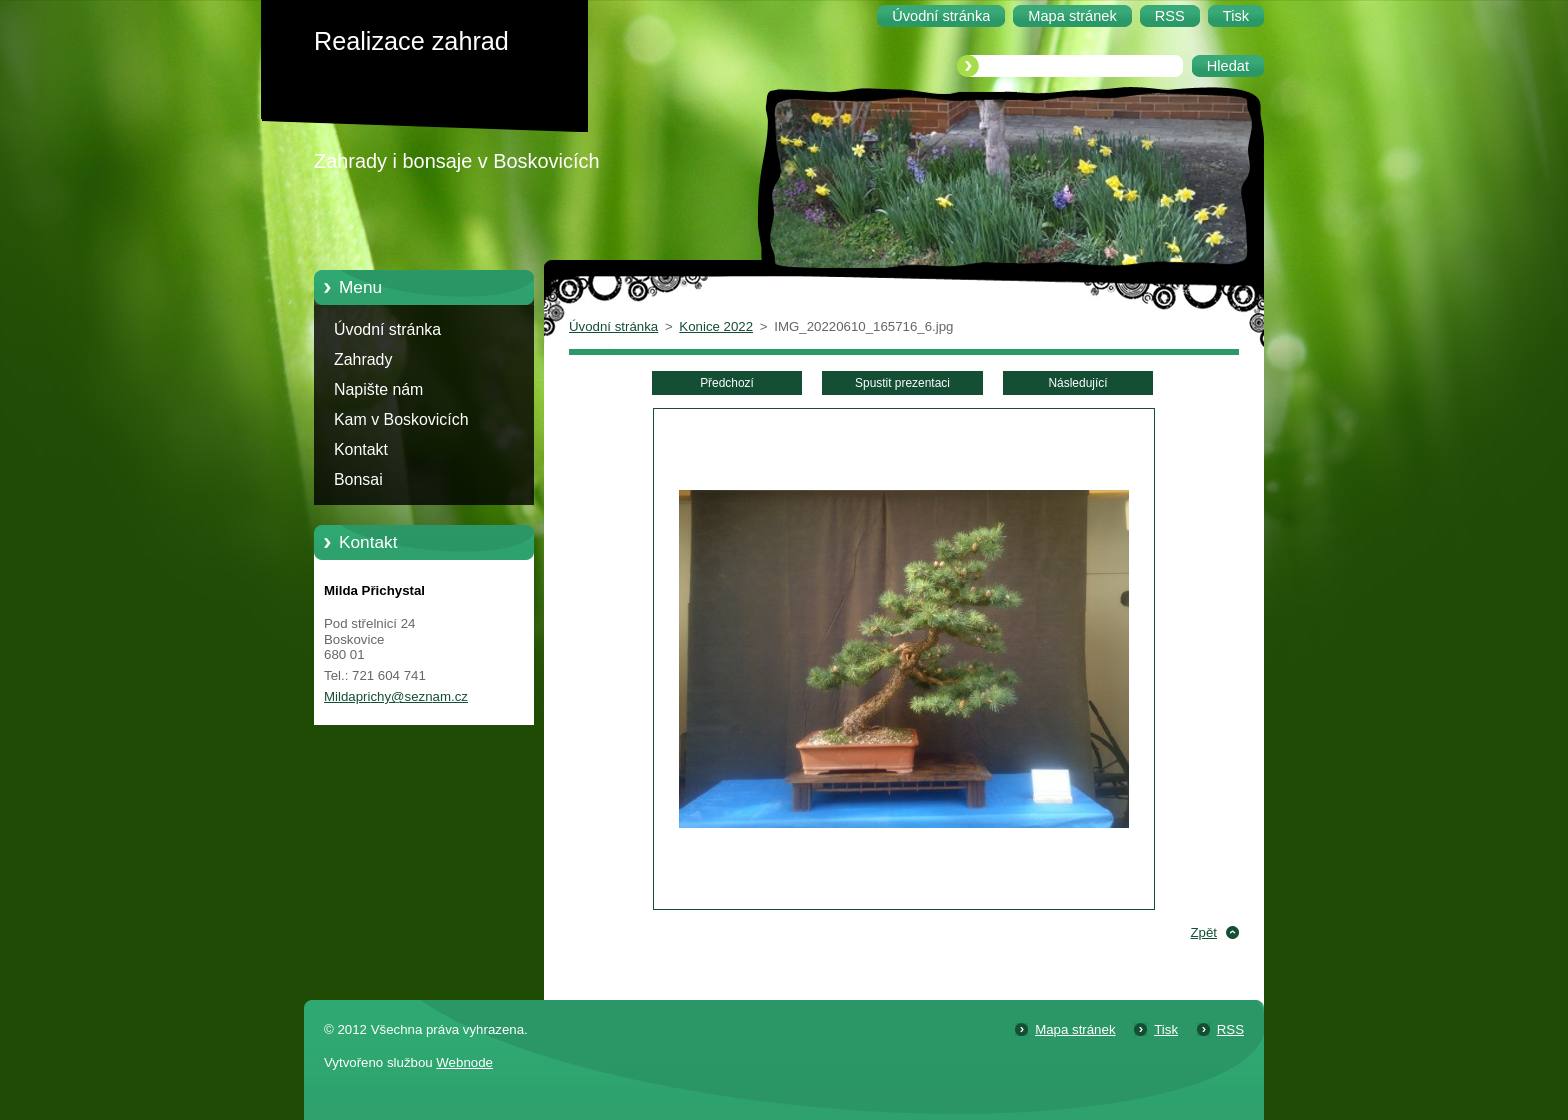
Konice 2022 (716, 326)
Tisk (1166, 1029)
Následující (1077, 383)
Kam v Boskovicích (401, 419)
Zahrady (363, 359)
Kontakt (361, 449)
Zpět (1203, 932)
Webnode (464, 1062)
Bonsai (358, 479)
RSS (1230, 1029)
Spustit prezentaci (902, 383)
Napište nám (378, 389)
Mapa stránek (1075, 1029)
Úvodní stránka (387, 329)
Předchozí (727, 383)
